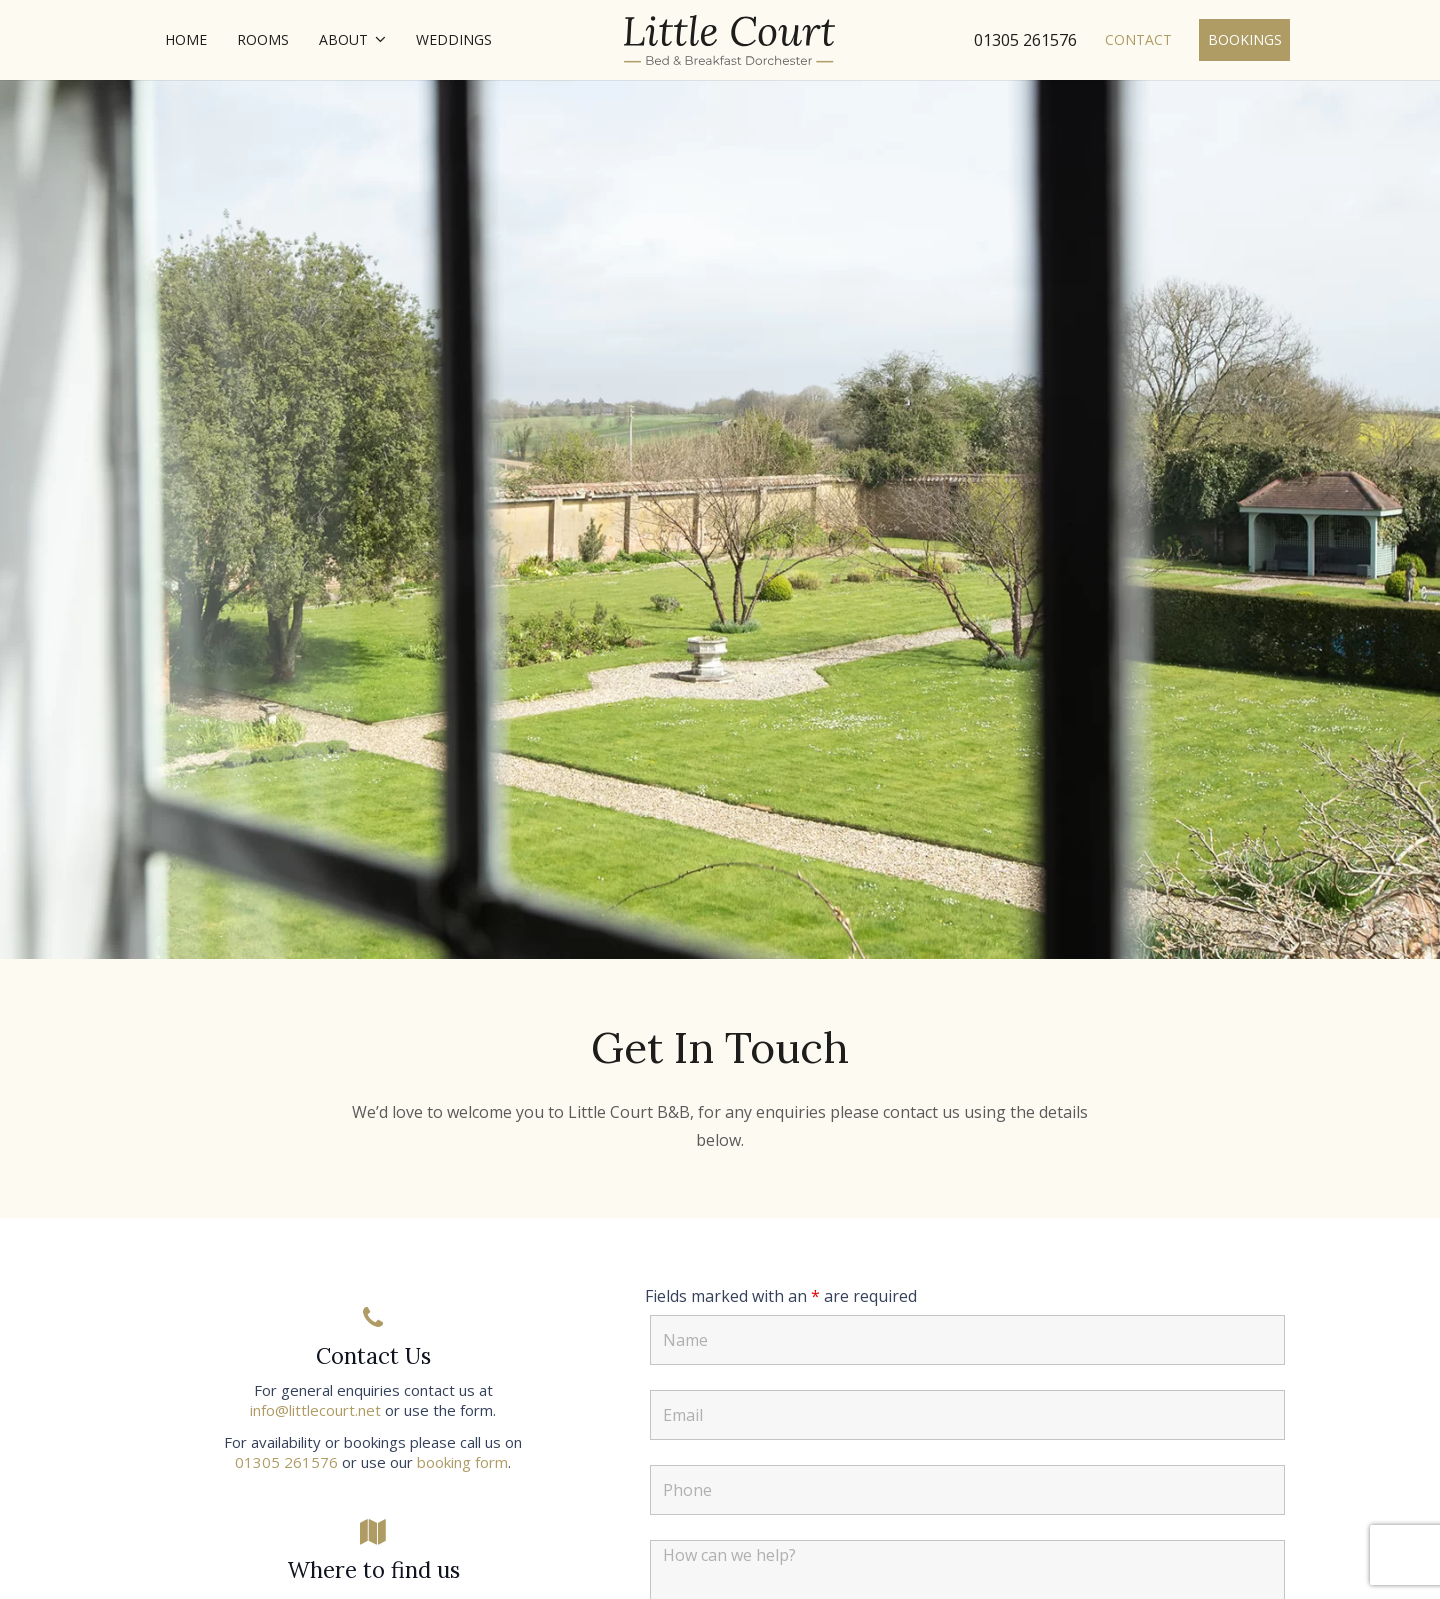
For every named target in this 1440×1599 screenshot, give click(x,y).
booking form (462, 1462)
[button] (377, 40)
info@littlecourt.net (315, 1410)
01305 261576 (286, 1462)
